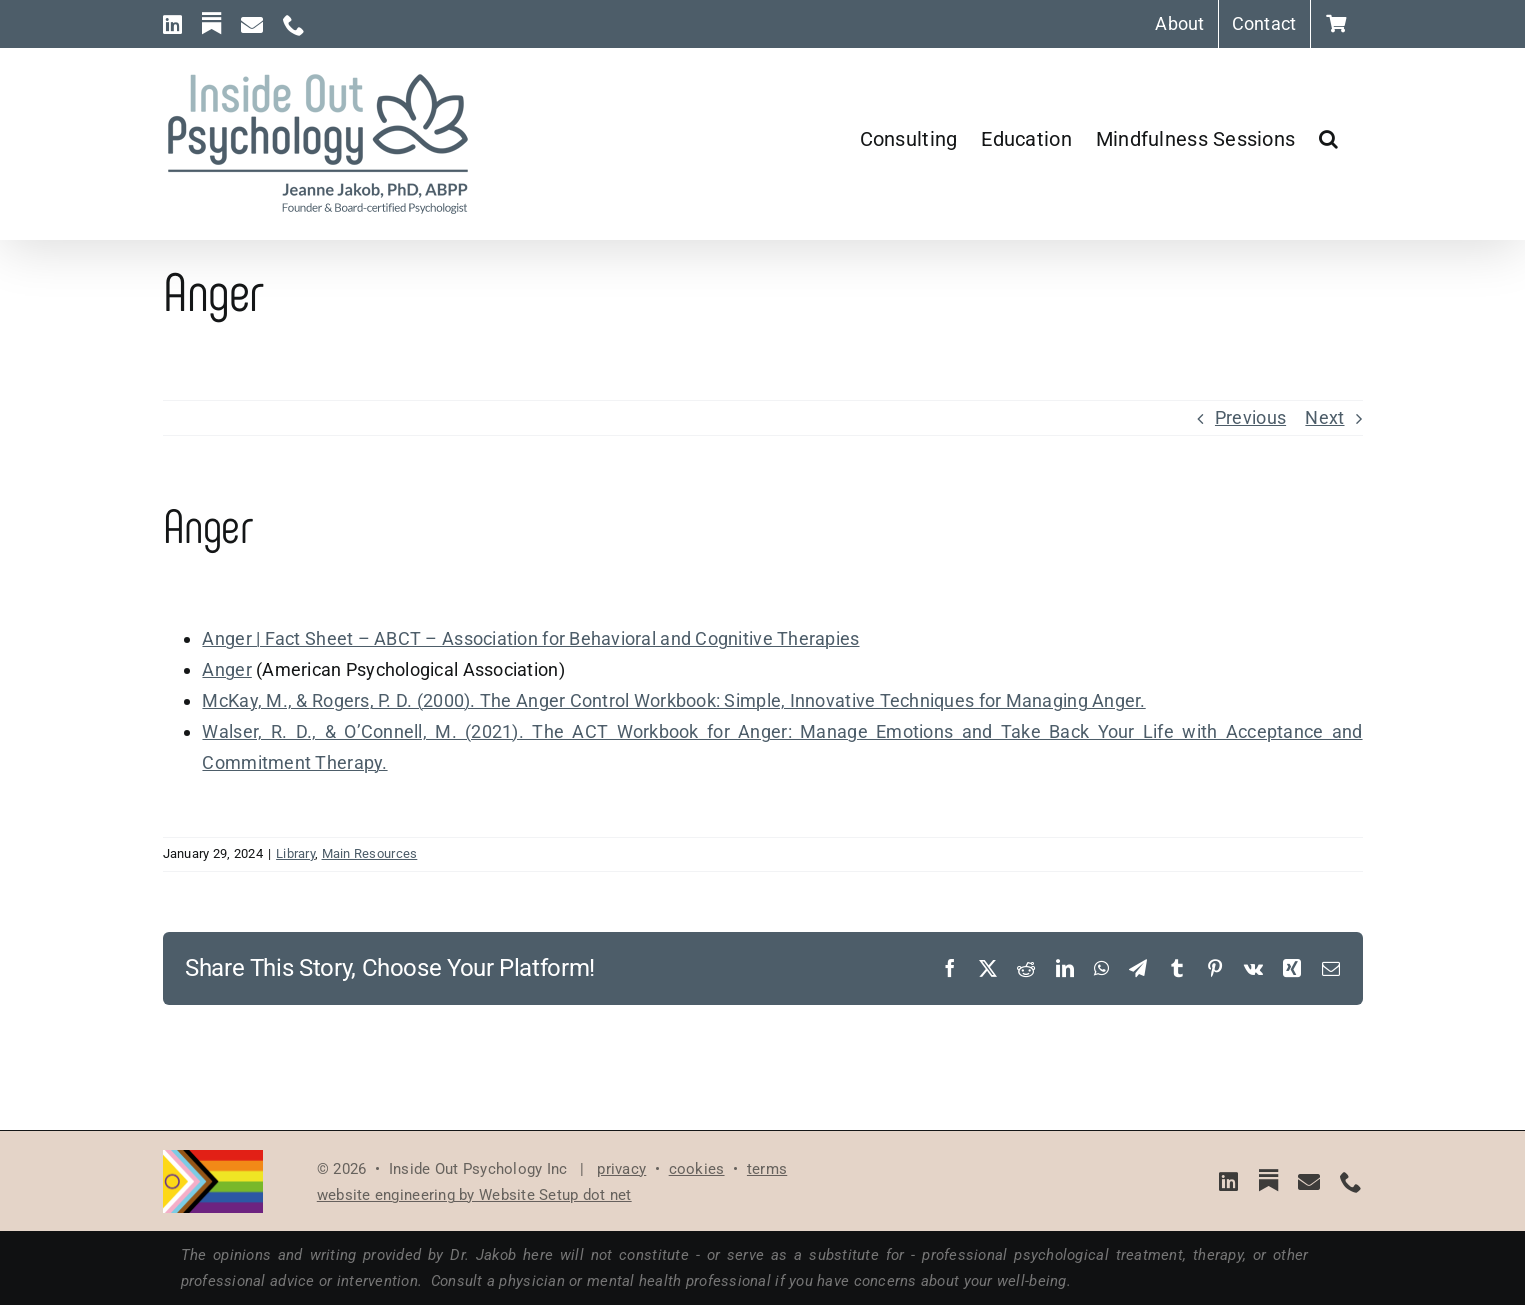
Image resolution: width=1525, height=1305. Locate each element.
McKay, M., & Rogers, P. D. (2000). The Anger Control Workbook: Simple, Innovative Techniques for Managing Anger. (673, 700)
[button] (1328, 139)
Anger (226, 669)
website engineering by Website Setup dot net (474, 1195)
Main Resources (370, 853)
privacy (621, 1169)
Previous (1250, 417)
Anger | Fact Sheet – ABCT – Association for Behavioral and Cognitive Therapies (530, 638)
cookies (697, 1169)
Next (1324, 417)
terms (767, 1169)
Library (295, 853)
